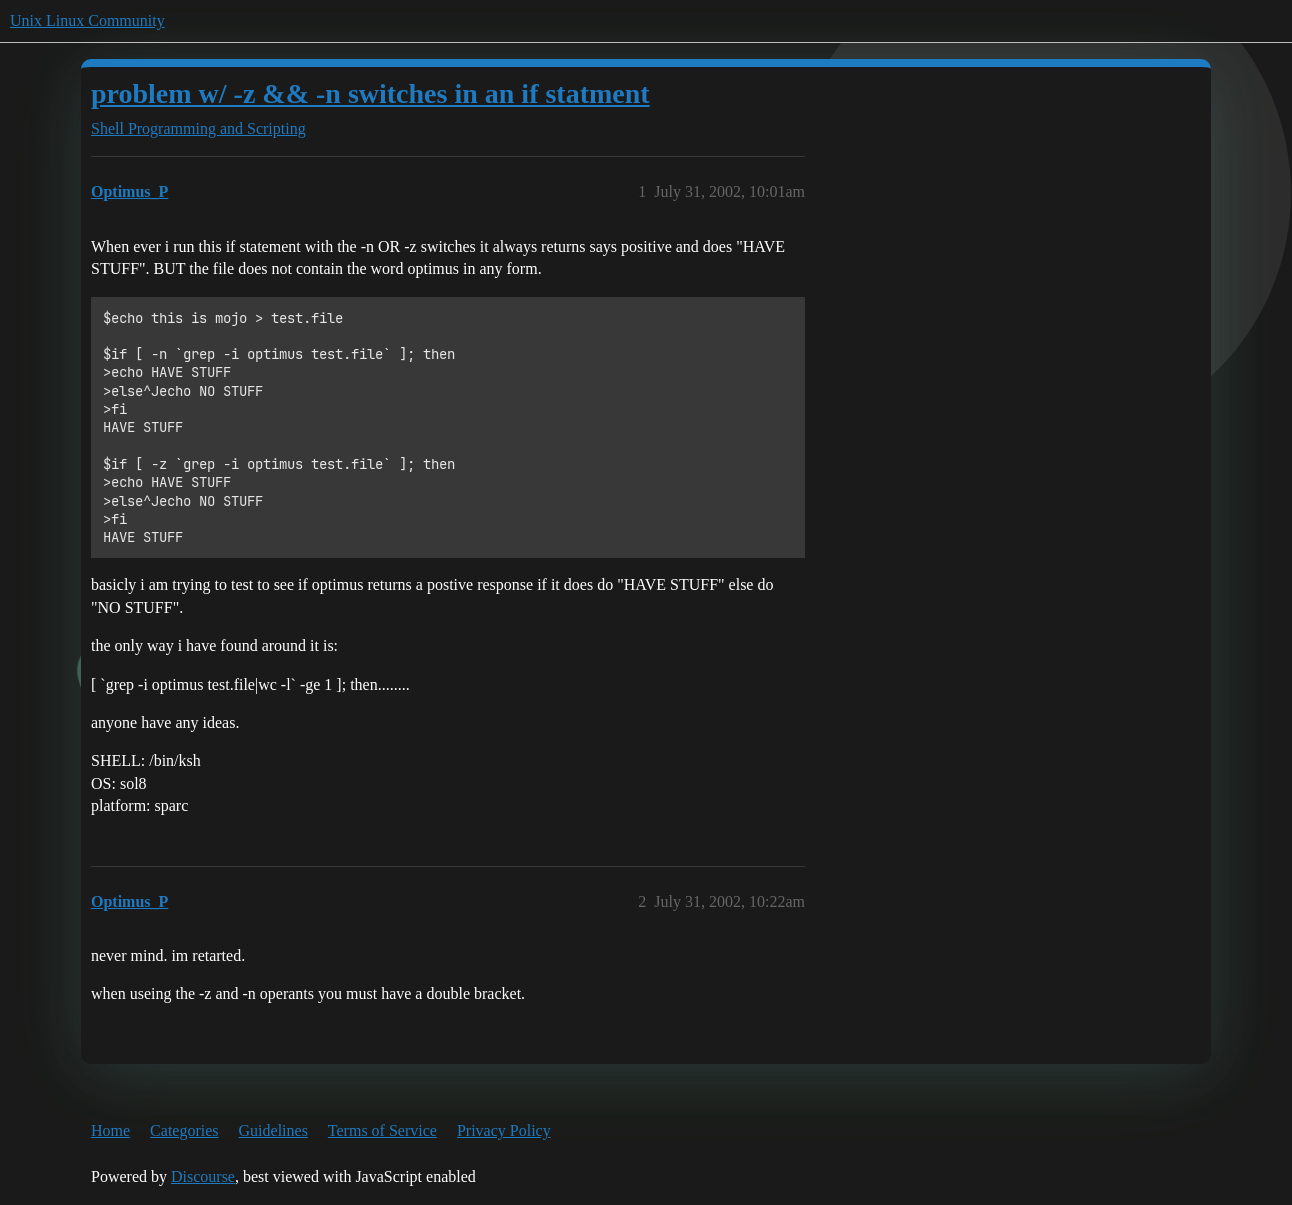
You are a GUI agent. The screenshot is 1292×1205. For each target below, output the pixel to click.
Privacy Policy (504, 1130)
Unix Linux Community (87, 20)
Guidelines (273, 1130)
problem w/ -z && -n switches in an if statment (370, 93)
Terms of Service (382, 1130)
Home (110, 1130)
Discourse (203, 1176)
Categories (184, 1130)
